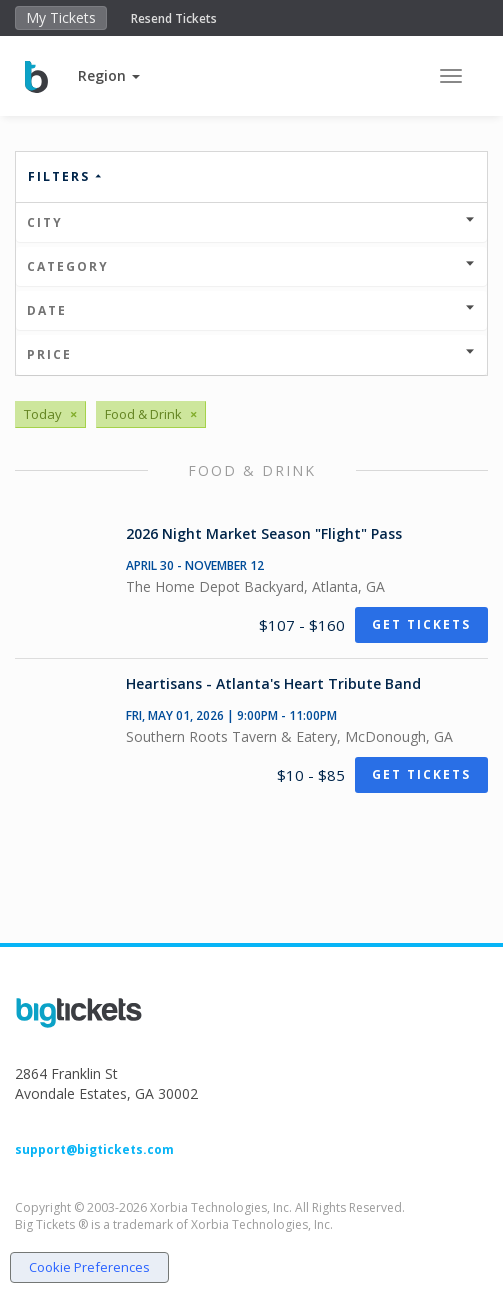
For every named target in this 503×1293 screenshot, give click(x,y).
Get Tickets (421, 624)
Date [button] (251, 310)
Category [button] (251, 266)
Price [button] (251, 354)
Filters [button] (66, 176)
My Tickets (61, 17)
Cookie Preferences (89, 1267)
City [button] (251, 222)
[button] (109, 75)
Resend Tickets (174, 18)
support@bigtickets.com (94, 1149)
